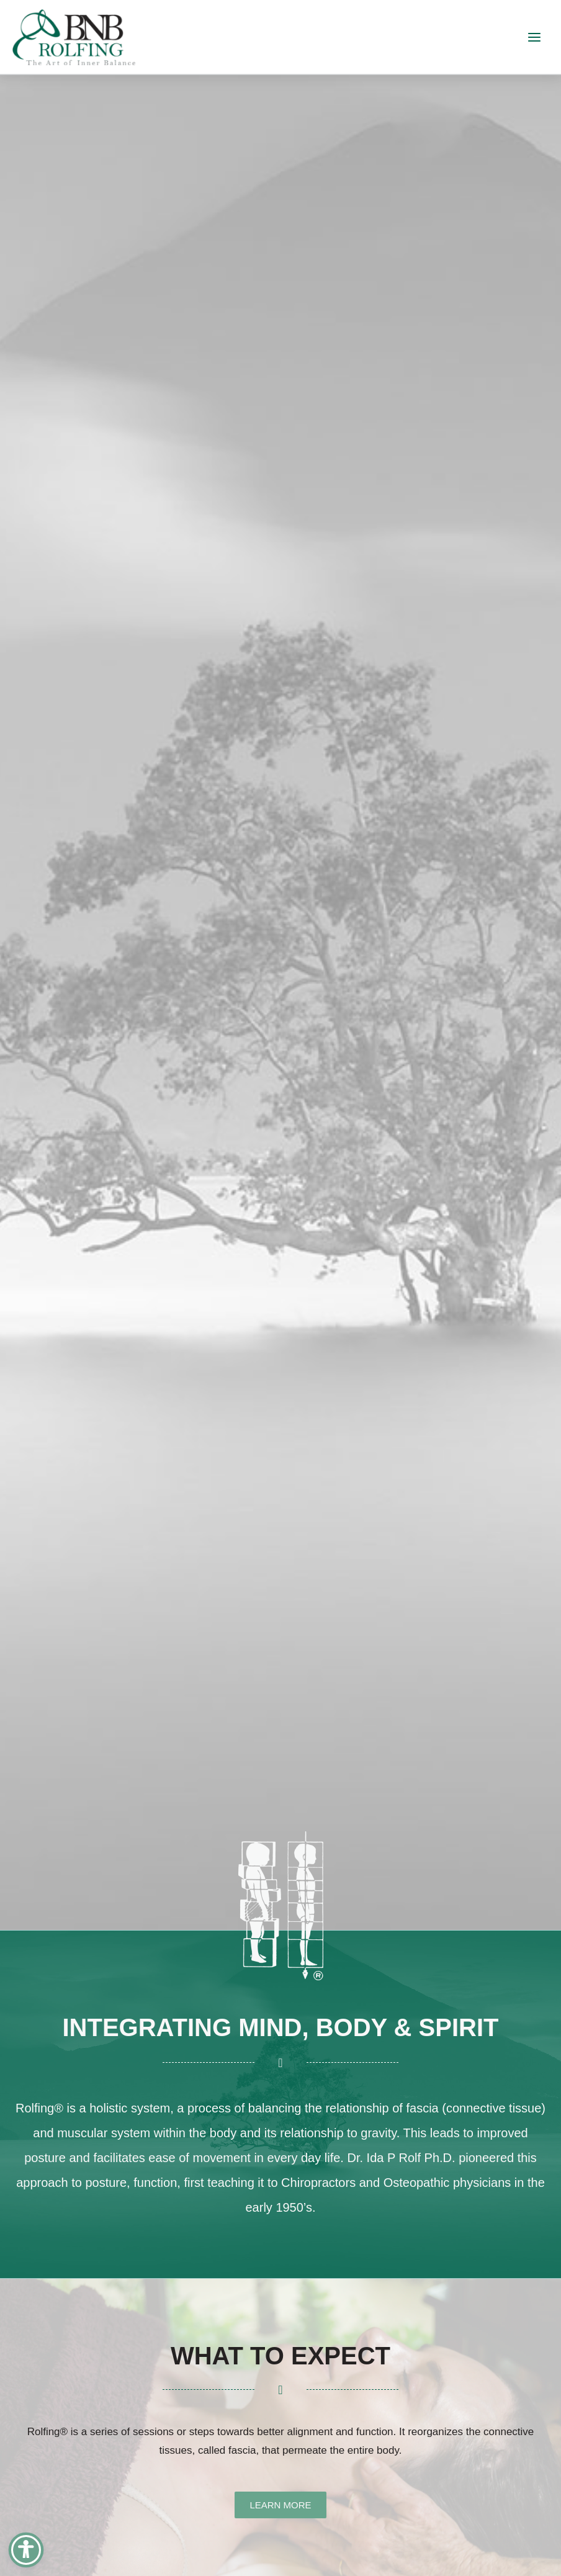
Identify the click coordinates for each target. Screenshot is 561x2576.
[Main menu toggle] (534, 37)
